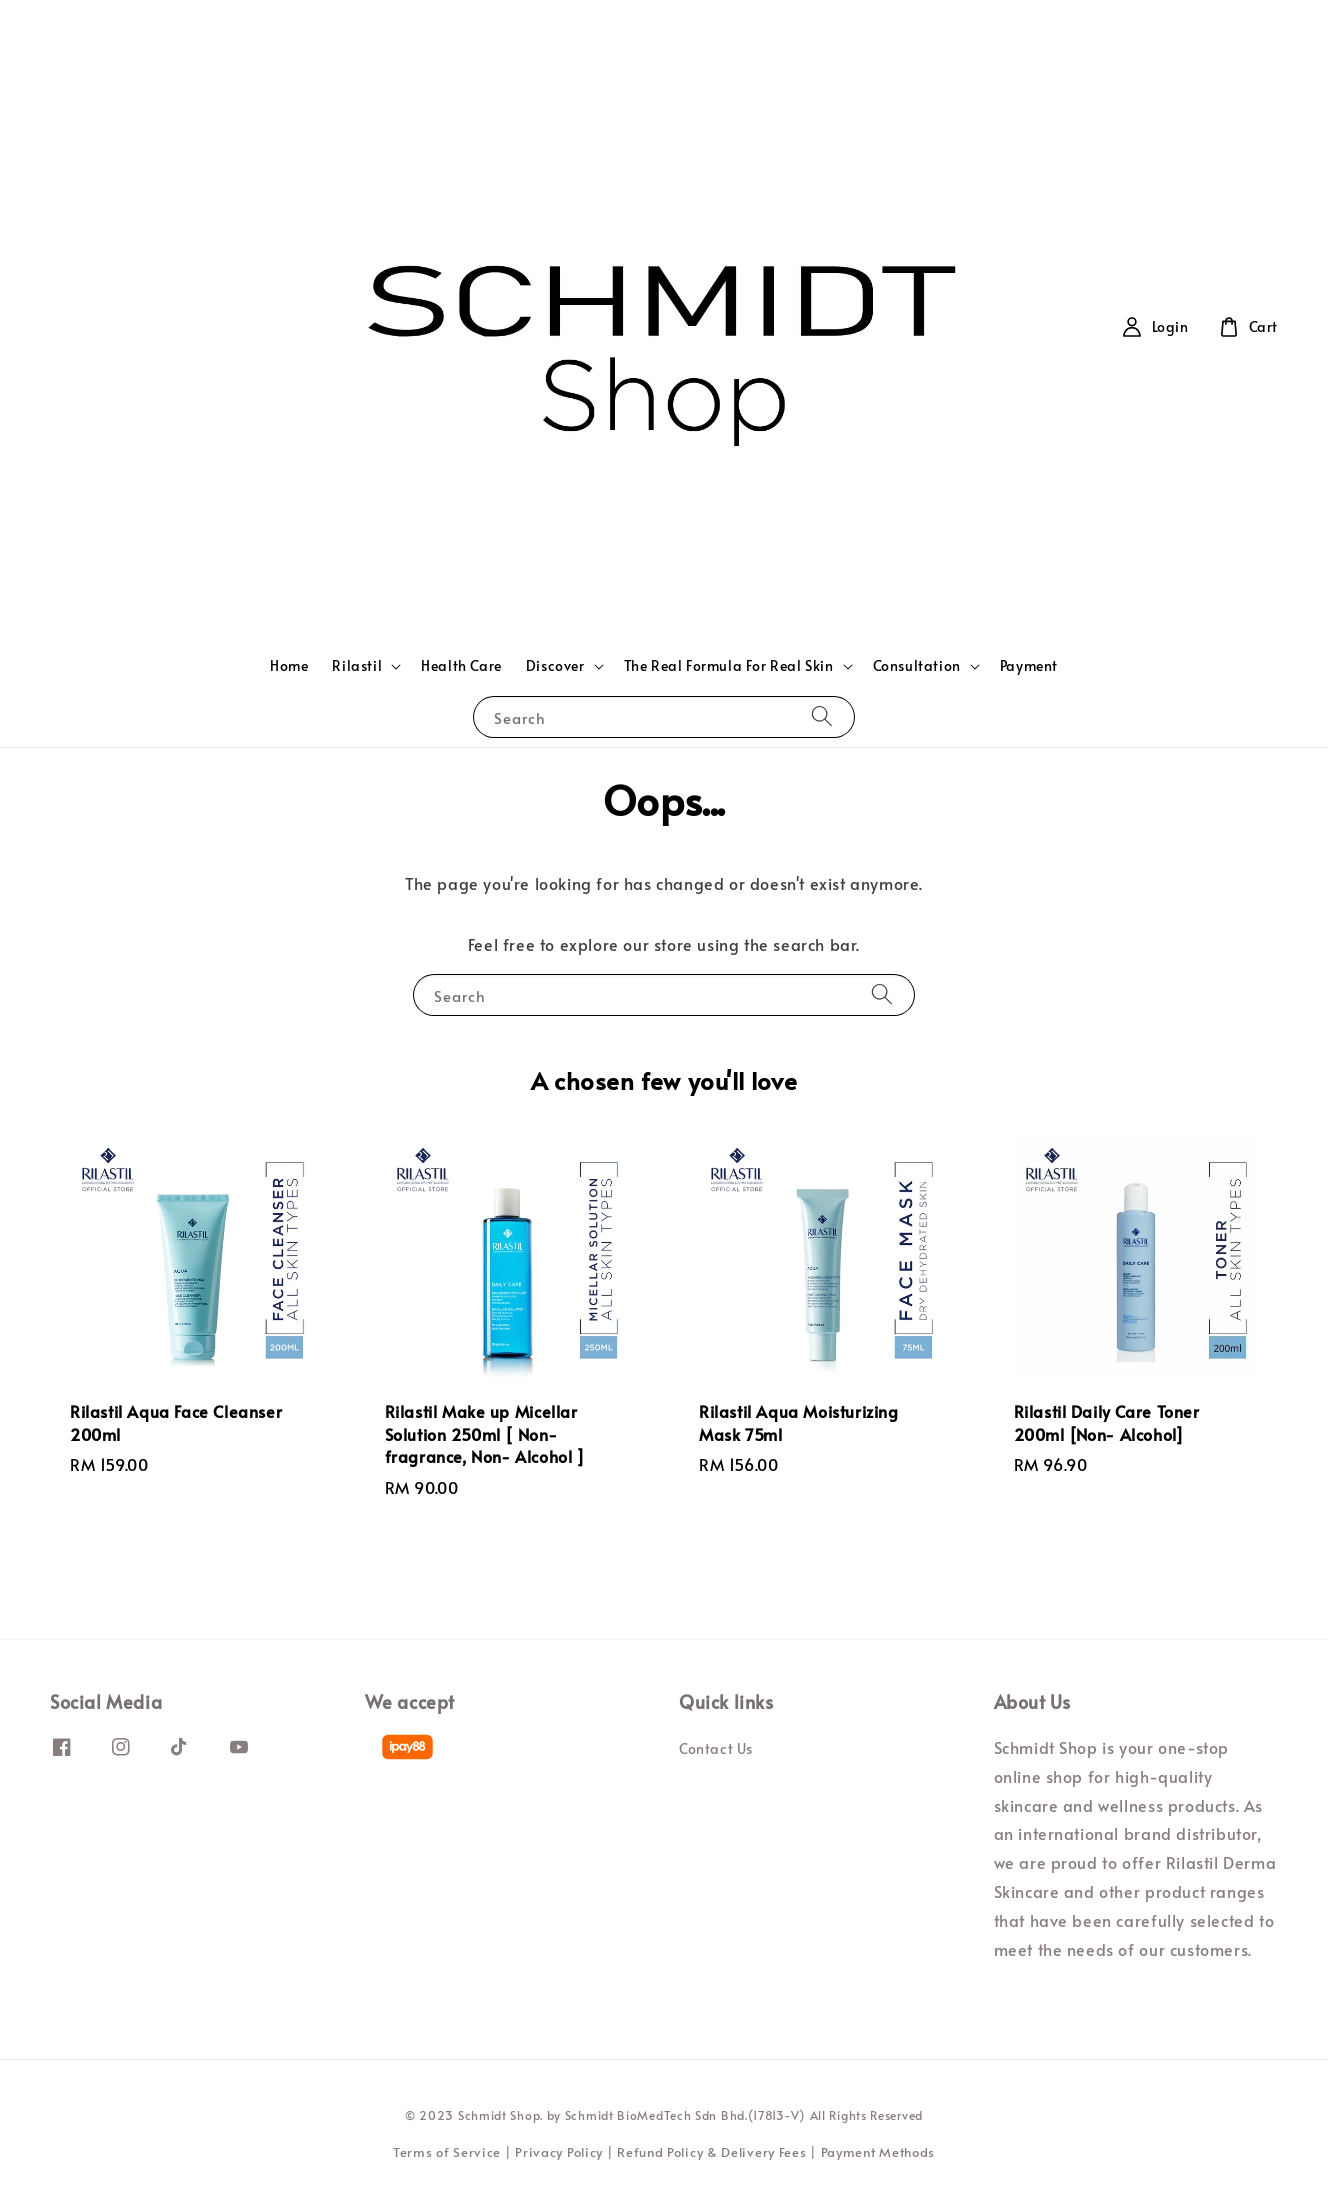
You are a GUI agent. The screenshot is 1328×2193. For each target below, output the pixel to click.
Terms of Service (447, 2152)
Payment (1029, 665)
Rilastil (357, 666)
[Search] (822, 716)
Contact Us (716, 1749)
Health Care (461, 665)
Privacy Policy (559, 2152)
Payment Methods (878, 2152)
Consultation (917, 666)
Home (289, 665)
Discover (555, 666)
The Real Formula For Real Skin (729, 666)
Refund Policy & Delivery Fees (711, 2152)
